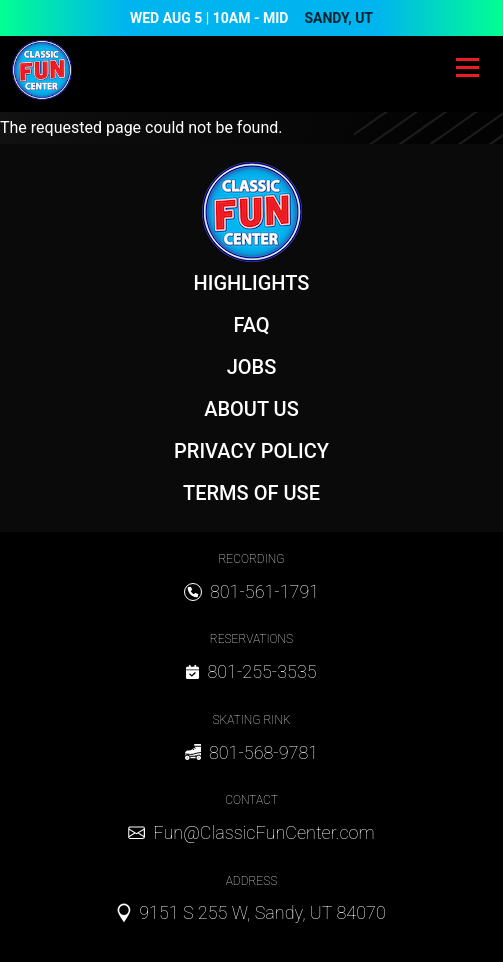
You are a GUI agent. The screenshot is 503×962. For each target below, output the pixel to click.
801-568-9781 (263, 752)
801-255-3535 (261, 671)
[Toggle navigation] (467, 70)
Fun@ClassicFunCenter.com (263, 832)
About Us (251, 409)
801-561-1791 (264, 591)
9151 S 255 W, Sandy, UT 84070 (262, 912)
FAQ (251, 325)
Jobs (252, 367)
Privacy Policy (251, 451)
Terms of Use (251, 493)
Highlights (252, 283)
